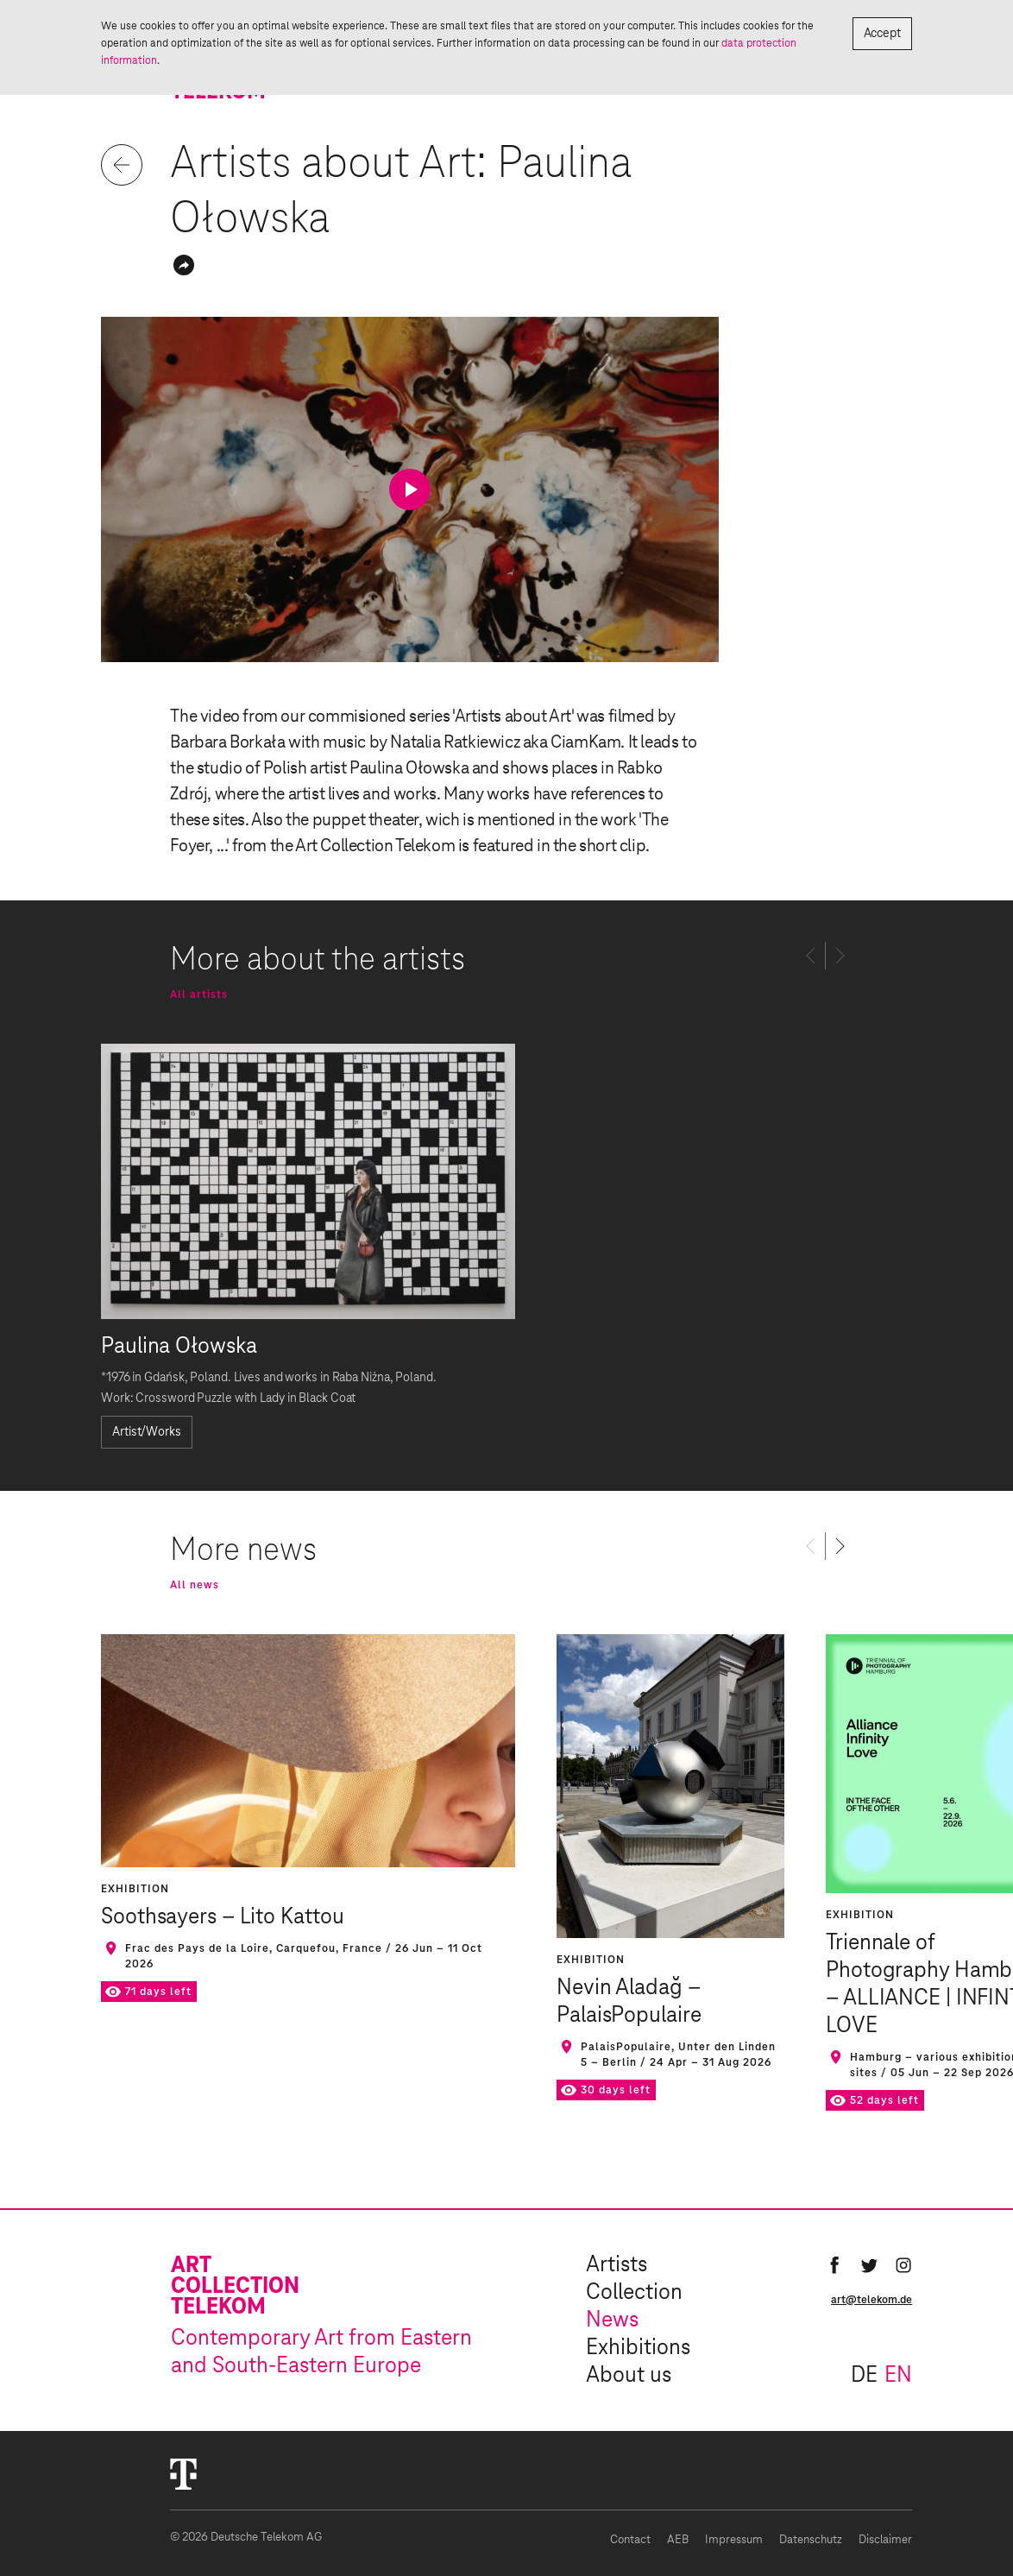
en (898, 2376)
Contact (630, 2540)
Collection (634, 2293)
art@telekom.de (871, 2300)
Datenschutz (810, 2540)
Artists (616, 2265)
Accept (882, 34)
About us (628, 2376)
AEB (678, 2540)
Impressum (734, 2540)
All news (194, 1585)
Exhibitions (638, 2348)
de (864, 2376)
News (612, 2320)
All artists (199, 994)
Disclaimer (885, 2540)
